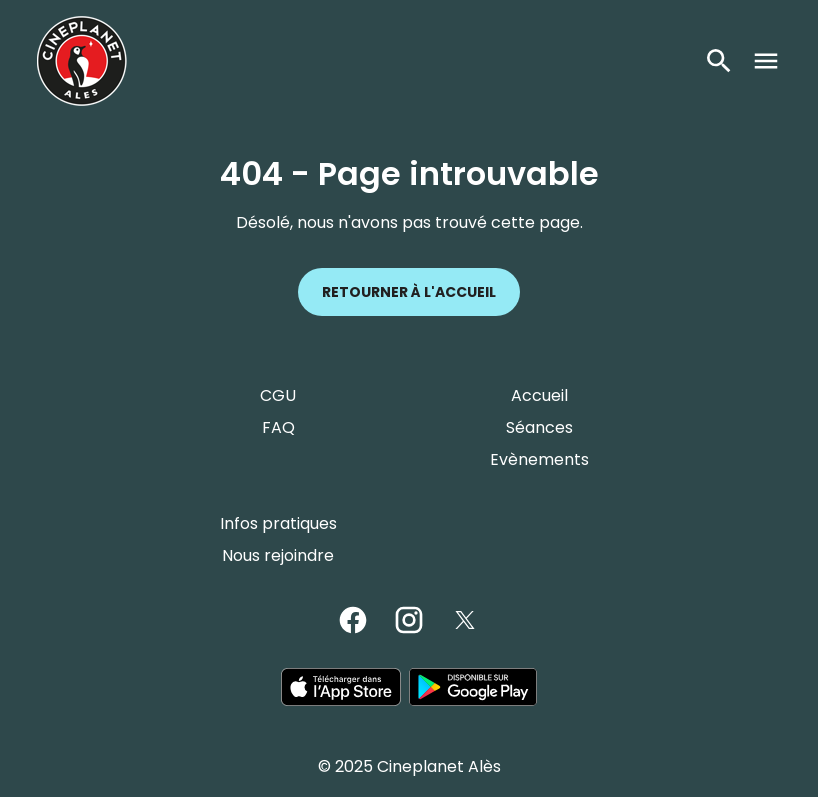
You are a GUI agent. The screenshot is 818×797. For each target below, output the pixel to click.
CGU (278, 395)
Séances (539, 427)
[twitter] (465, 620)
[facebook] (353, 620)
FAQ (278, 427)
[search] (719, 61)
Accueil (539, 395)
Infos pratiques (278, 523)
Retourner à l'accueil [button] (409, 292)
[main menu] (766, 61)
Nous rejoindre (278, 555)
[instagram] (409, 620)
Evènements (539, 459)
